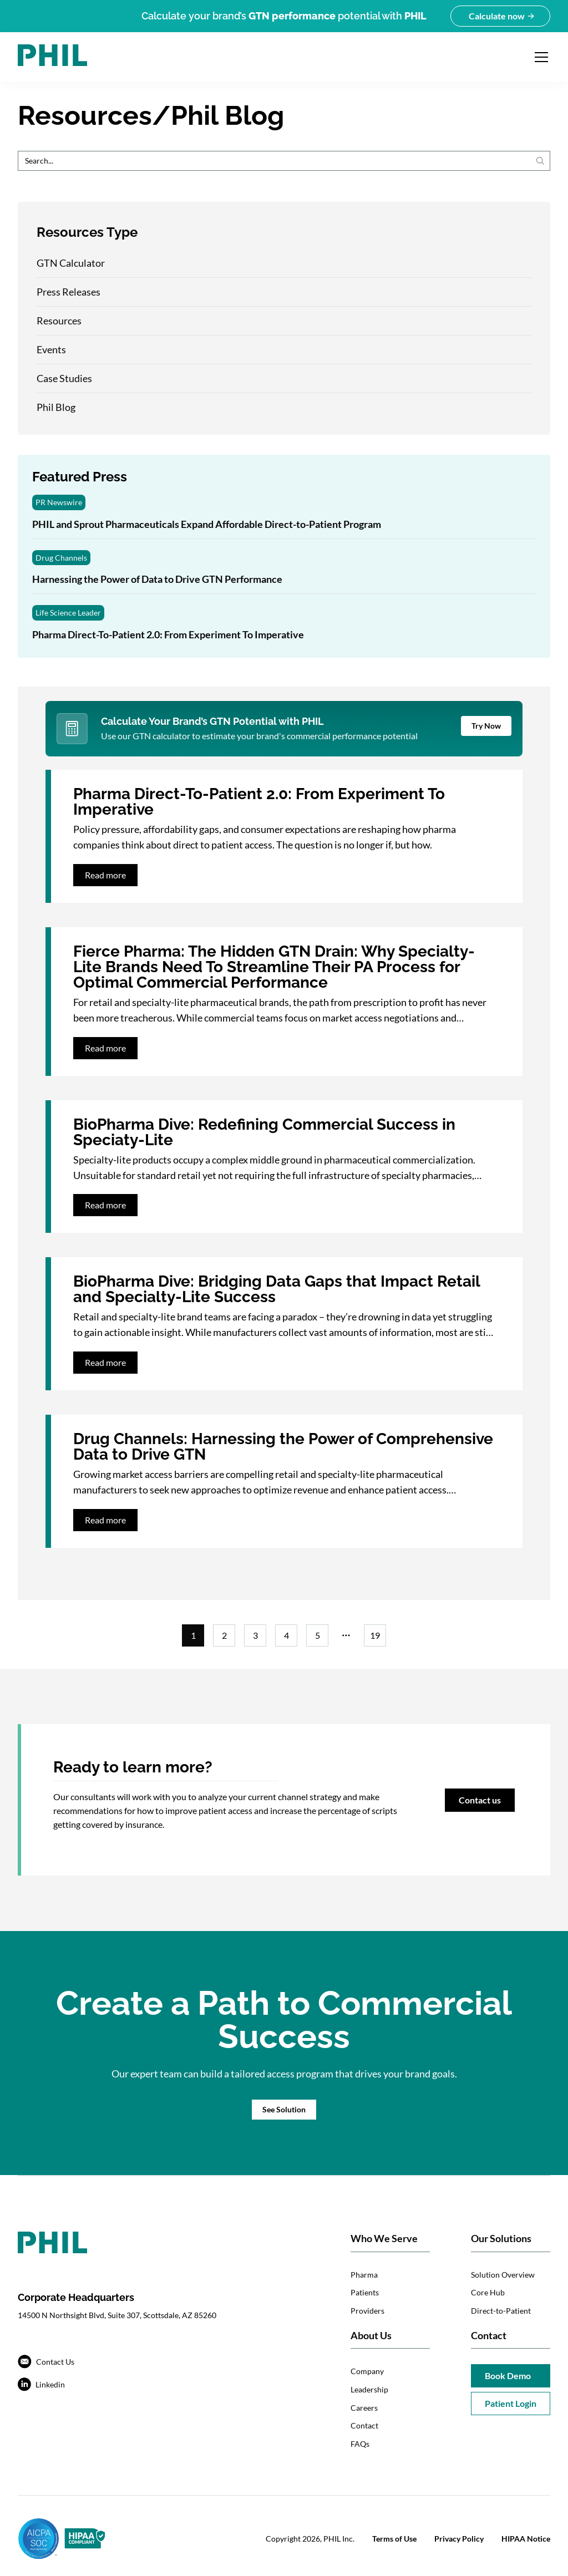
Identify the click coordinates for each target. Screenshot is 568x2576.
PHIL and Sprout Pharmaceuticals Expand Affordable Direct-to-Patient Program (206, 524)
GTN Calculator (71, 263)
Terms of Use (394, 2538)
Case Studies (64, 378)
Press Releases (68, 292)
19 (375, 1635)
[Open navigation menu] (541, 57)
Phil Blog (56, 407)
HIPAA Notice (525, 2538)
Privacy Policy (459, 2538)
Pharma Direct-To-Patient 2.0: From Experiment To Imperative (168, 634)
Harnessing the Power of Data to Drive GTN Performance (157, 579)
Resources (59, 320)
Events (51, 349)
